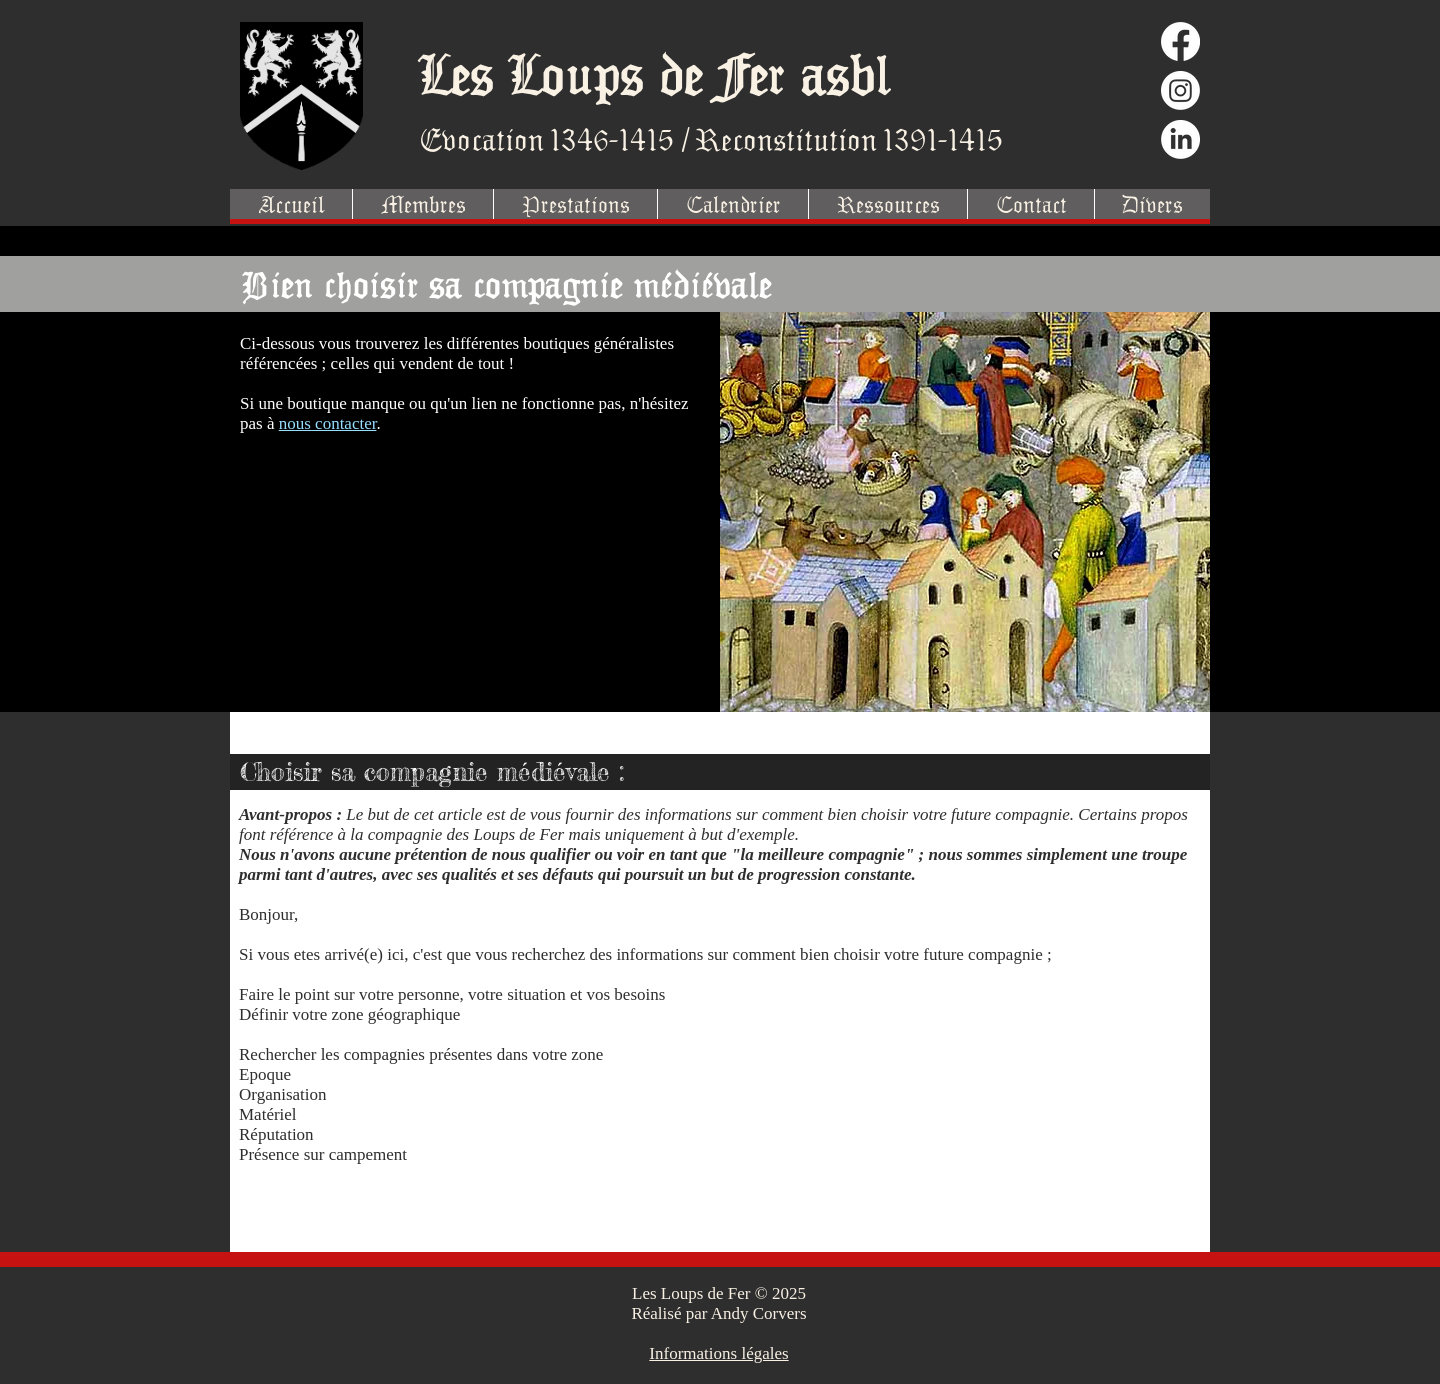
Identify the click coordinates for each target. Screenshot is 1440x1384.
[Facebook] (1180, 41)
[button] (575, 204)
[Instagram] (1180, 90)
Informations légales (718, 1353)
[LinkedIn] (1180, 139)
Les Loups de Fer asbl (655, 73)
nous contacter (328, 423)
